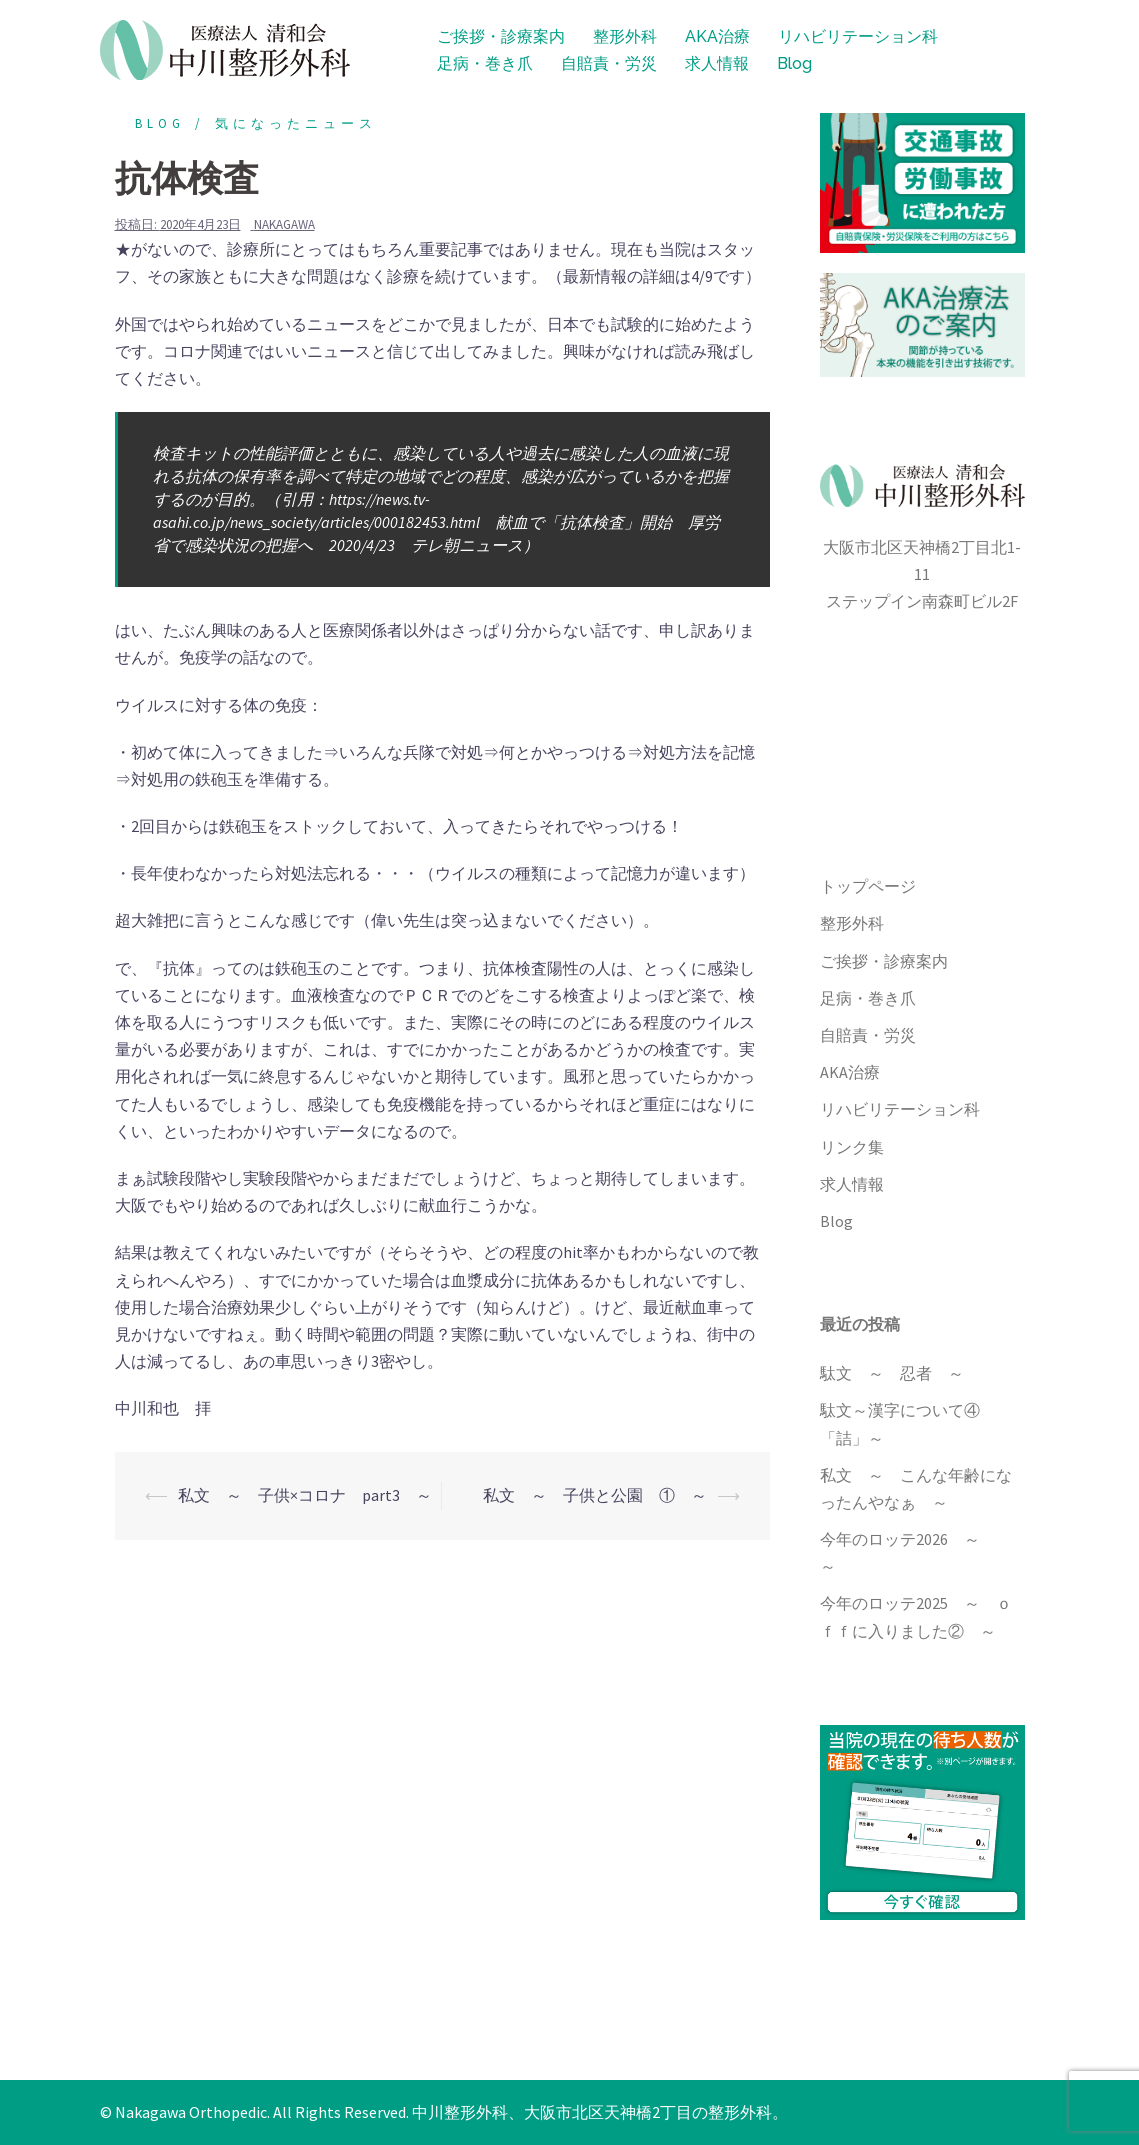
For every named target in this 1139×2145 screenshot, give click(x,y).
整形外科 (625, 36)
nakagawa (284, 224)
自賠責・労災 (609, 63)
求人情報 (717, 63)
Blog (794, 63)
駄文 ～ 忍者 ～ (892, 1373)
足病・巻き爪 (485, 63)
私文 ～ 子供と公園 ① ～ (595, 1495)
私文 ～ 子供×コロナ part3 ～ (305, 1495)
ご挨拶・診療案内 (501, 36)
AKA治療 (717, 36)
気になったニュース (296, 123)
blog (160, 123)
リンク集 (852, 1147)
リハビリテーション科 (858, 36)
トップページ (868, 886)
